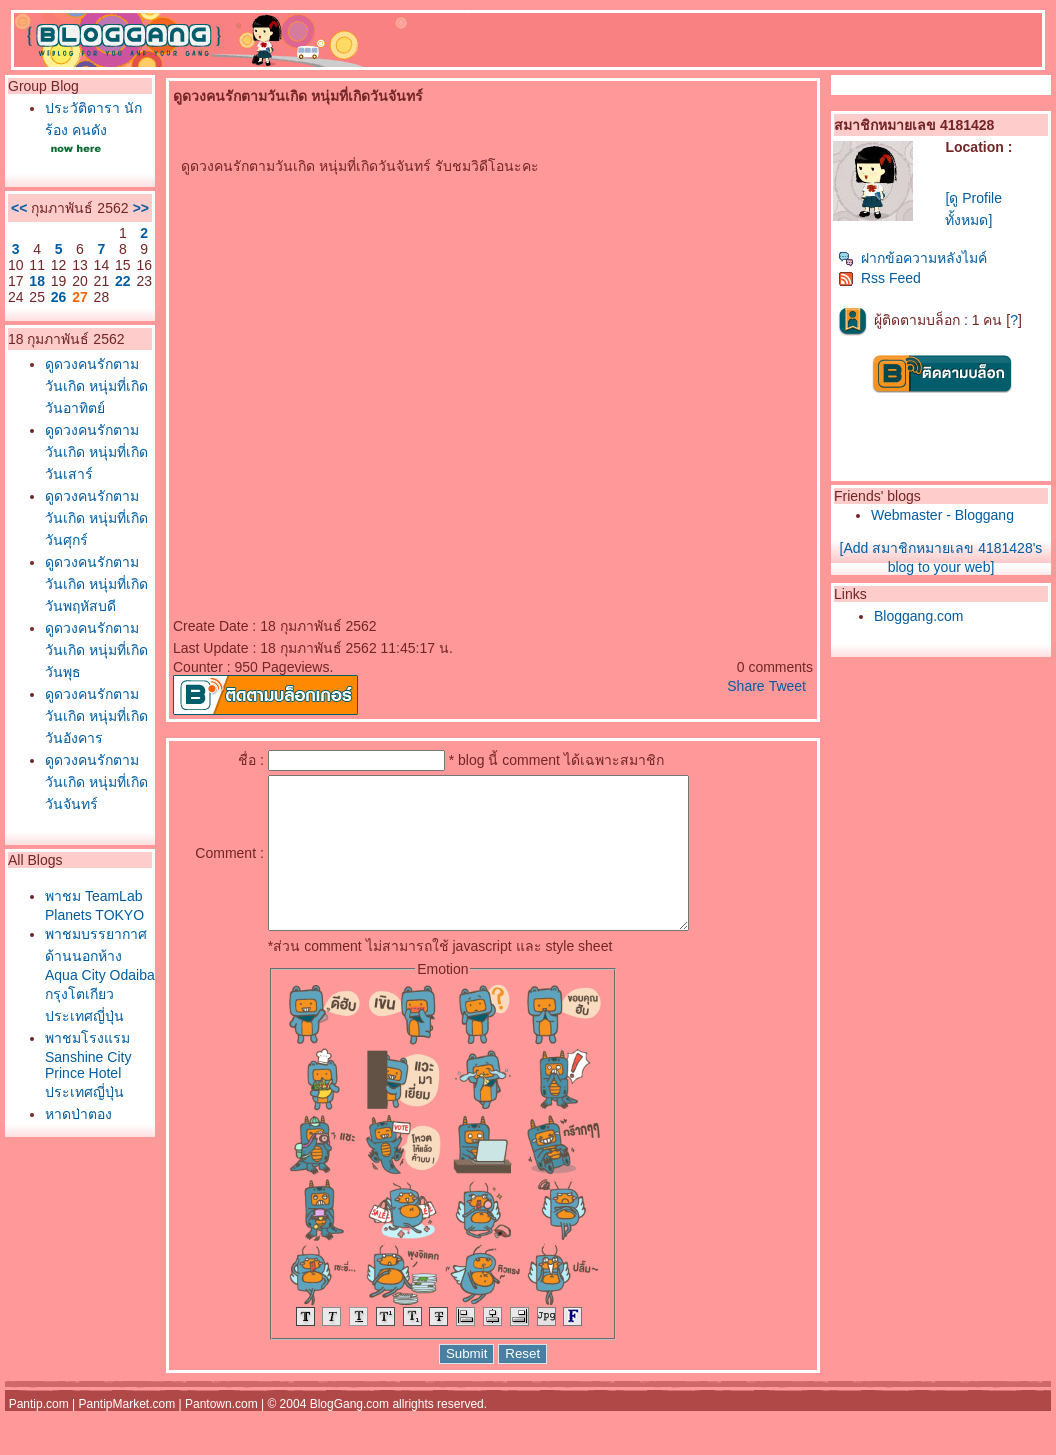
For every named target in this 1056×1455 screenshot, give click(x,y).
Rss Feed (879, 278)
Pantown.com (221, 1434)
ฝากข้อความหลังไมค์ (912, 258)
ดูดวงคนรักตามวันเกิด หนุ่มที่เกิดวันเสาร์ (96, 452)
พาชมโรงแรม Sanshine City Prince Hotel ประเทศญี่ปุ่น (88, 1065)
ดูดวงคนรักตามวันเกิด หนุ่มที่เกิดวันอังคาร (96, 716)
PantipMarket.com (126, 1434)
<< (19, 208)
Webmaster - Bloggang (942, 515)
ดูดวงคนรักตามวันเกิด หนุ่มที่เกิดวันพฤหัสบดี (96, 584)
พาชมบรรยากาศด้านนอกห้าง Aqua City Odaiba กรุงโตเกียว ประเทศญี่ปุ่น (100, 975)
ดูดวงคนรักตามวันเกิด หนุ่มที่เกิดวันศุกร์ (96, 518)
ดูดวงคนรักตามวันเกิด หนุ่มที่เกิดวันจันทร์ (96, 782)
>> (141, 208)
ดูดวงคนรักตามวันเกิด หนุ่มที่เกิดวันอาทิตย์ (96, 386)
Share (745, 686)
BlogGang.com (349, 1434)
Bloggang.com (919, 616)
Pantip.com (39, 1434)
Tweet (787, 686)
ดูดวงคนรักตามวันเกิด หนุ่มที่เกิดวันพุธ (96, 650)
